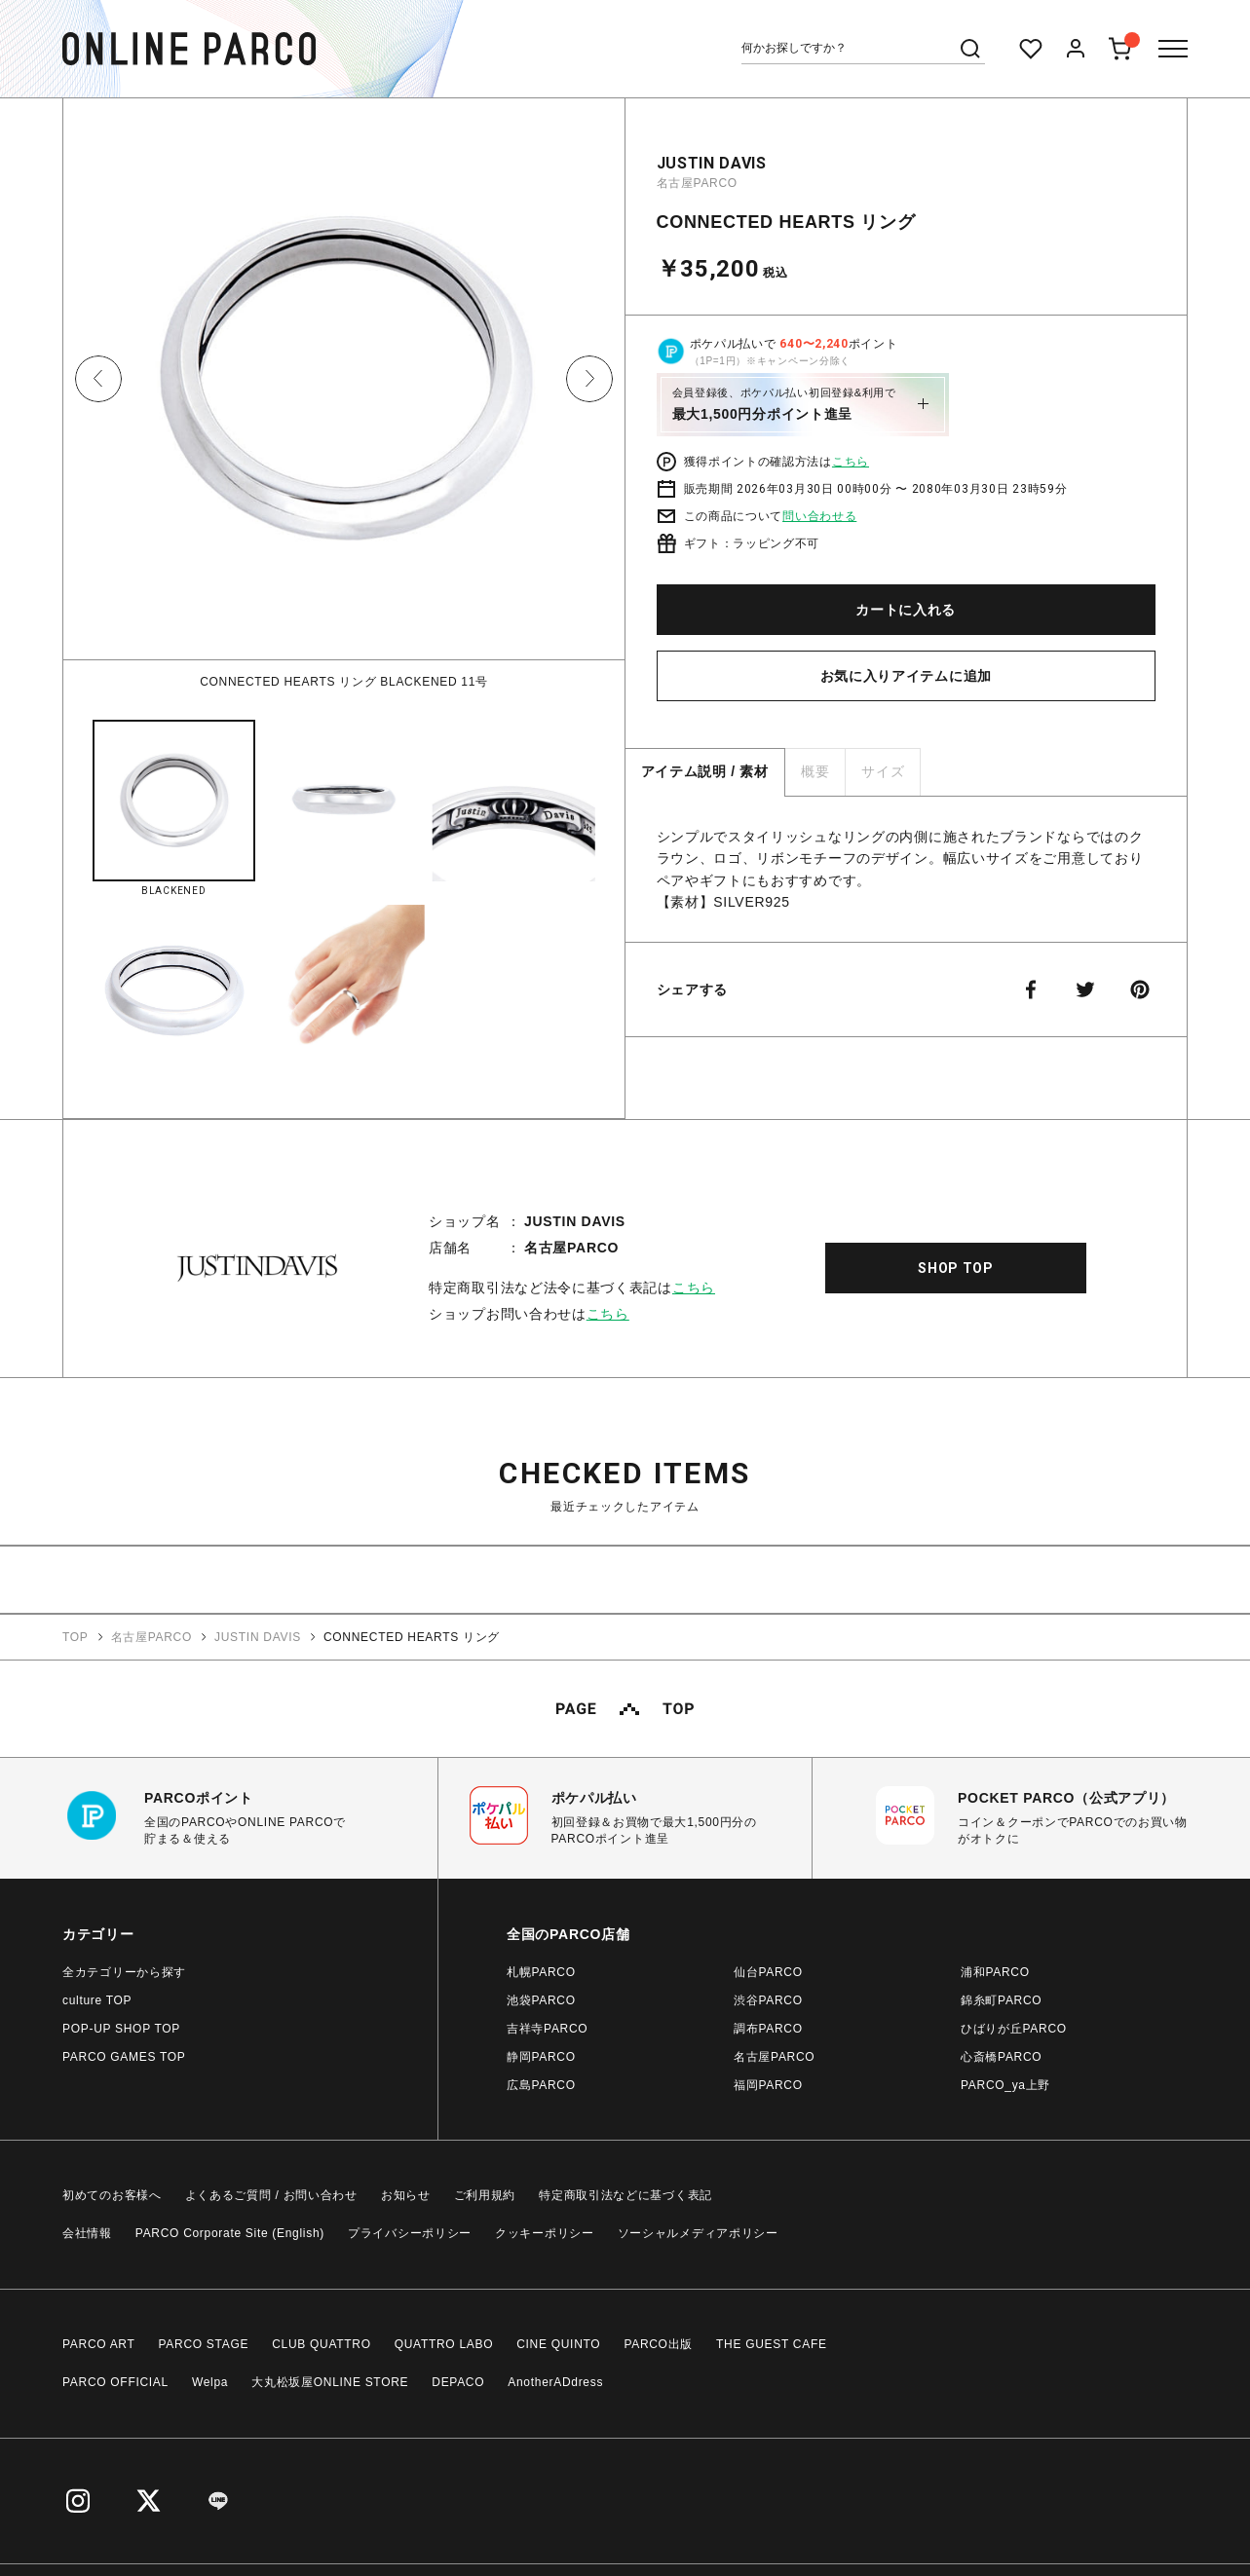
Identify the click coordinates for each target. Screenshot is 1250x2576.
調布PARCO (768, 2028)
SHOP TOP (956, 1268)
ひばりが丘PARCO (1014, 2028)
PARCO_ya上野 (1005, 2085)
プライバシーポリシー (410, 2233)
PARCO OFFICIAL (115, 2382)
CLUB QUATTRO (321, 2344)
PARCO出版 (658, 2344)
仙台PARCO (768, 1972)
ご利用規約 (485, 2195)
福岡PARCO (768, 2085)
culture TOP (97, 2000)
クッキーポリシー (544, 2233)
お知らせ (406, 2195)
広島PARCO (541, 2085)
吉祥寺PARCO (547, 2028)
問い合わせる (819, 516)
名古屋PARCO (697, 183)
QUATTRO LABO (444, 2344)
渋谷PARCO (768, 2000)
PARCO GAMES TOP (124, 2057)
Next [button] (589, 378)
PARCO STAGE (204, 2344)
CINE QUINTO (558, 2344)
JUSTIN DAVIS (712, 163)
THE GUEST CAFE (771, 2344)
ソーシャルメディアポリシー (698, 2233)
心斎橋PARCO (1001, 2057)
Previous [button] (98, 378)
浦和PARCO (995, 1972)
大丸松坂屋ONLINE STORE (329, 2382)
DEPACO (458, 2382)
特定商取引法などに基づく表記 (625, 2195)
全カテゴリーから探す (124, 1972)
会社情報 (87, 2233)
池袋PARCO (541, 2000)
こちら (850, 461)
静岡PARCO (541, 2057)
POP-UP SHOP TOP (121, 2028)
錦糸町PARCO (1001, 2000)
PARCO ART (98, 2344)
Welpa (210, 2382)
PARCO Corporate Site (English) (229, 2233)
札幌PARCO (541, 1972)
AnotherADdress (555, 2382)
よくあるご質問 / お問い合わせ (271, 2195)
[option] (344, 394)
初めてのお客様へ (112, 2195)
